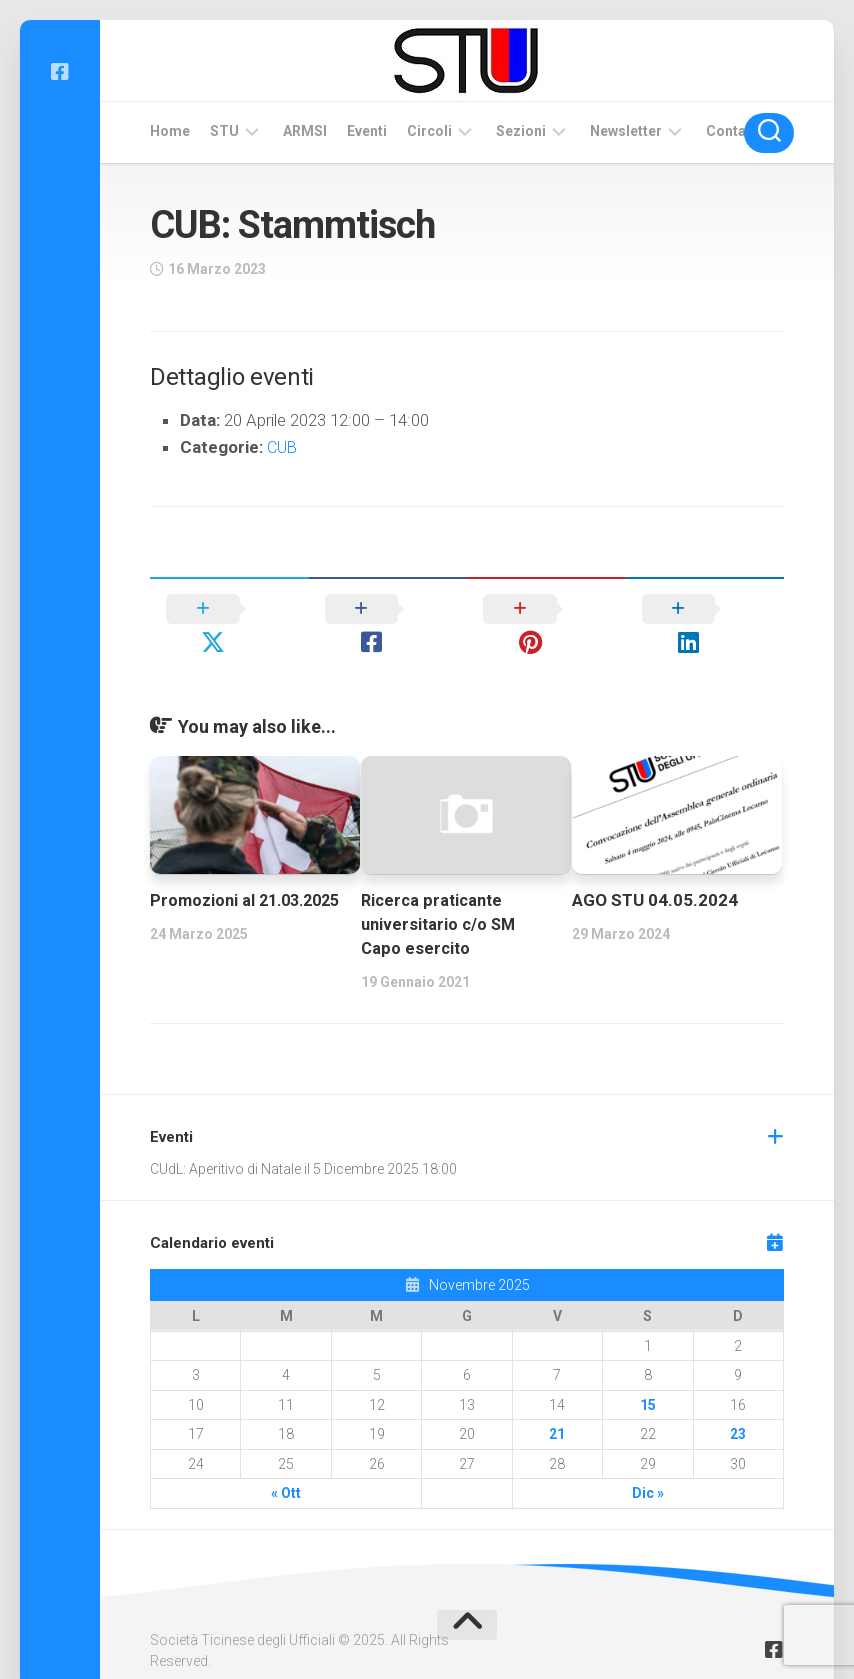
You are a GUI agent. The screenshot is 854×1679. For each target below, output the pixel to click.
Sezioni (521, 131)
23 (738, 1402)
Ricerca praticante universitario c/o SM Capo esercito (441, 892)
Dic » (648, 1461)
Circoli (429, 131)
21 (557, 1402)
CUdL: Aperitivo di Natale (225, 1136)
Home (170, 131)
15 (648, 1372)
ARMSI (305, 131)
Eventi (367, 131)
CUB (283, 447)
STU (224, 131)
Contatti (733, 131)
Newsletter (626, 131)
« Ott (286, 1461)
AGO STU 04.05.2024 (655, 868)
